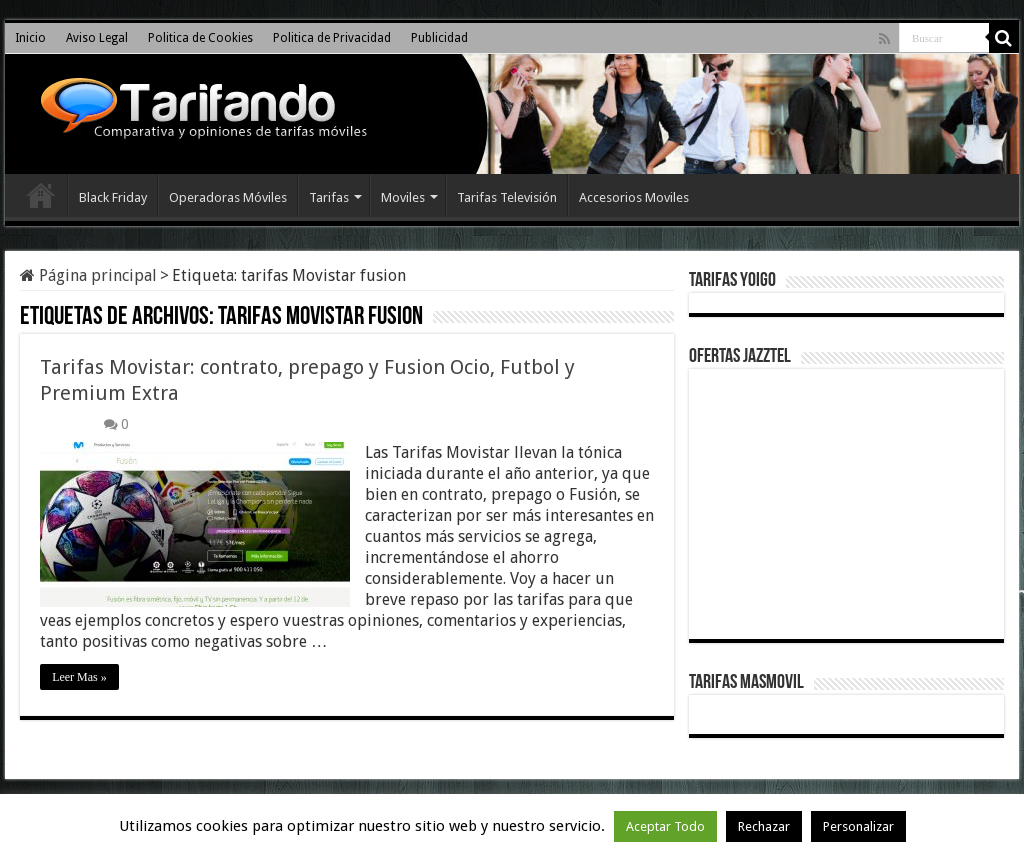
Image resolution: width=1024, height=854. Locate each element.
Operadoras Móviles (228, 197)
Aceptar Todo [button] (665, 826)
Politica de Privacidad (332, 38)
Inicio (30, 38)
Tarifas (329, 197)
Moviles (403, 197)
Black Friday (113, 197)
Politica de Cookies (200, 38)
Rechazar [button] (764, 826)
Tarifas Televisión (507, 197)
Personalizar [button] (858, 826)
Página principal (88, 275)
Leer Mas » (79, 677)
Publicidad (439, 38)
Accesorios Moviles (634, 197)
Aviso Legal (97, 38)
